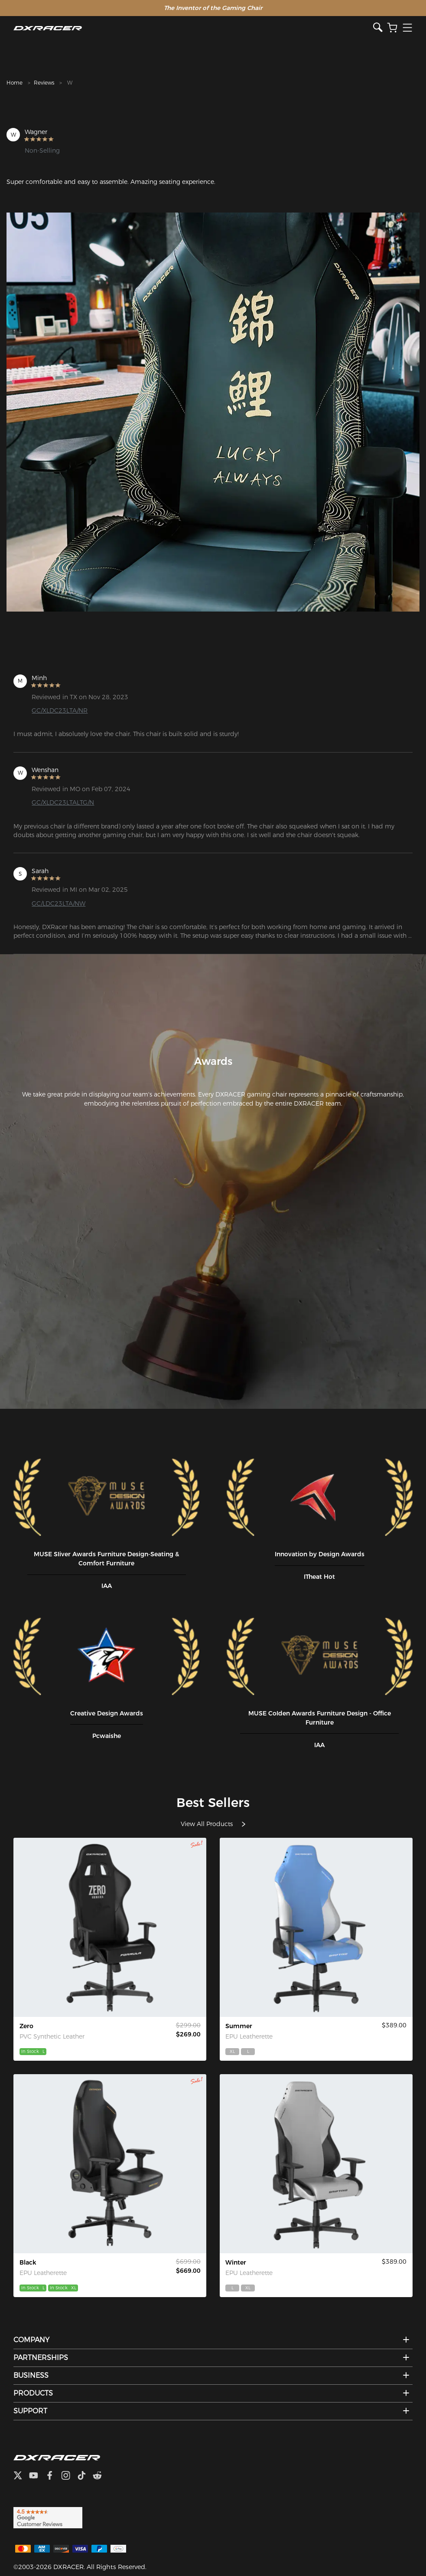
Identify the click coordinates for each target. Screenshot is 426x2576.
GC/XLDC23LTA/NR (60, 710)
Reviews (44, 82)
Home (15, 82)
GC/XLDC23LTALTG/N (63, 802)
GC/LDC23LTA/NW (58, 903)
